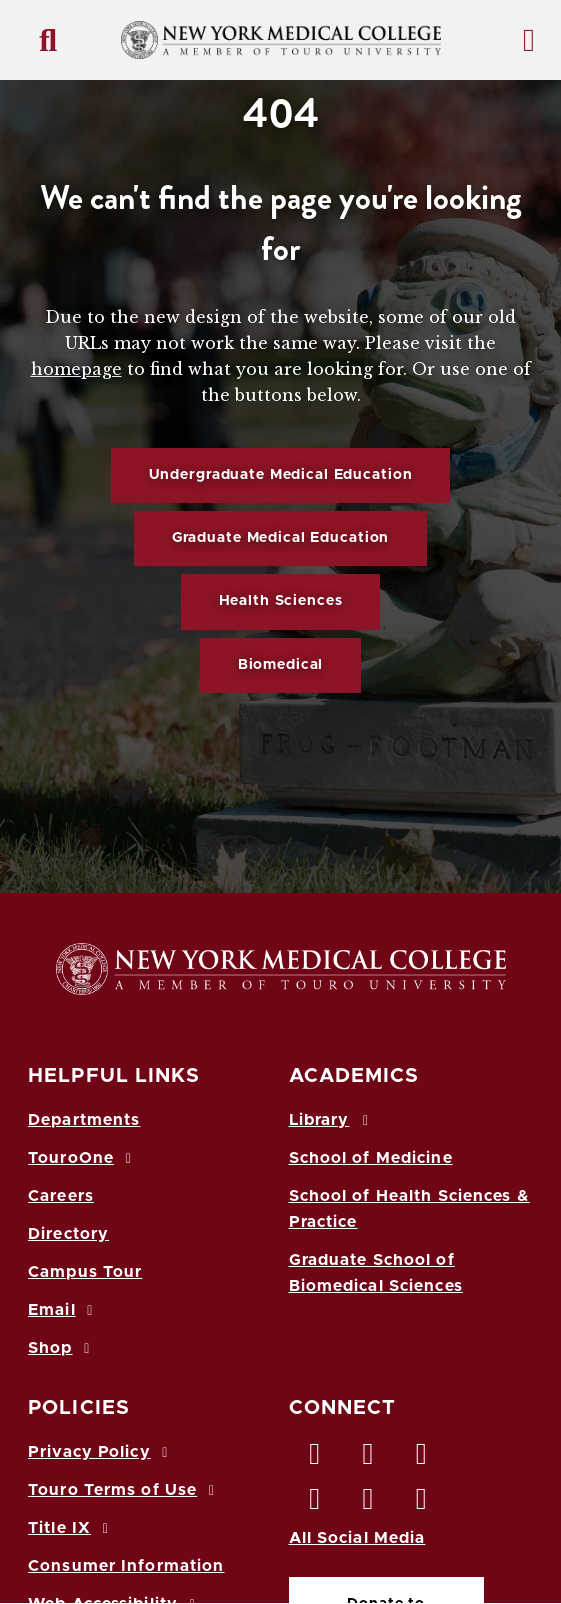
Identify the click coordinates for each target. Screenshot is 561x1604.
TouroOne (82, 1158)
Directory (68, 1234)
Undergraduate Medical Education (281, 475)
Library (332, 1120)
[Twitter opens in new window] (369, 1459)
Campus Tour (85, 1272)
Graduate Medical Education (280, 538)
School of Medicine (371, 1158)
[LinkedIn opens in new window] (422, 1459)
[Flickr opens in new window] (422, 1504)
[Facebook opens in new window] (316, 1459)
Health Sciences (281, 601)
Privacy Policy (101, 1452)
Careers (61, 1196)
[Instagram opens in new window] (316, 1504)
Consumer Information (126, 1566)
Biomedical (281, 665)
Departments (84, 1120)
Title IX (71, 1528)
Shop (62, 1348)
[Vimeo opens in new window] (369, 1504)
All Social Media (357, 1538)
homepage (76, 369)
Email (63, 1310)
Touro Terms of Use (124, 1490)
